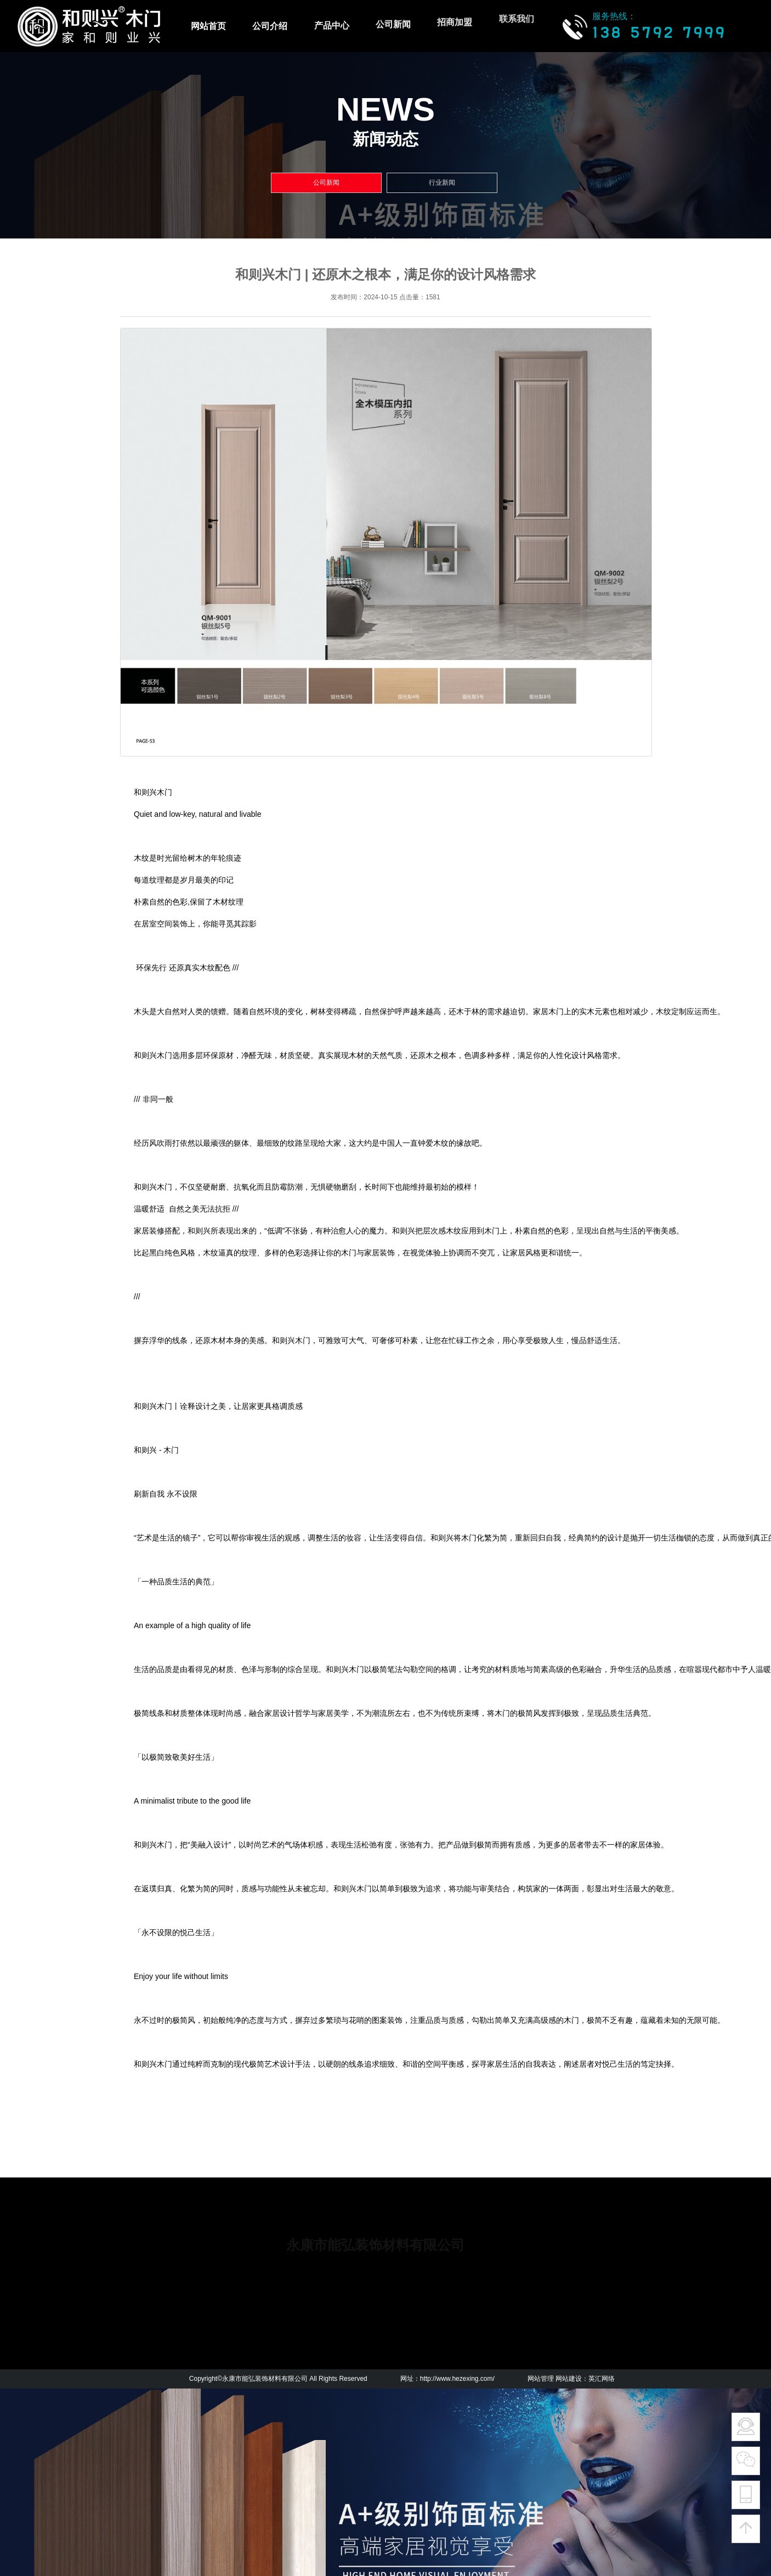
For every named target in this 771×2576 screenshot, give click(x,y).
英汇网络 (601, 2378)
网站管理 (541, 2378)
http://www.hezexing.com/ (457, 2378)
